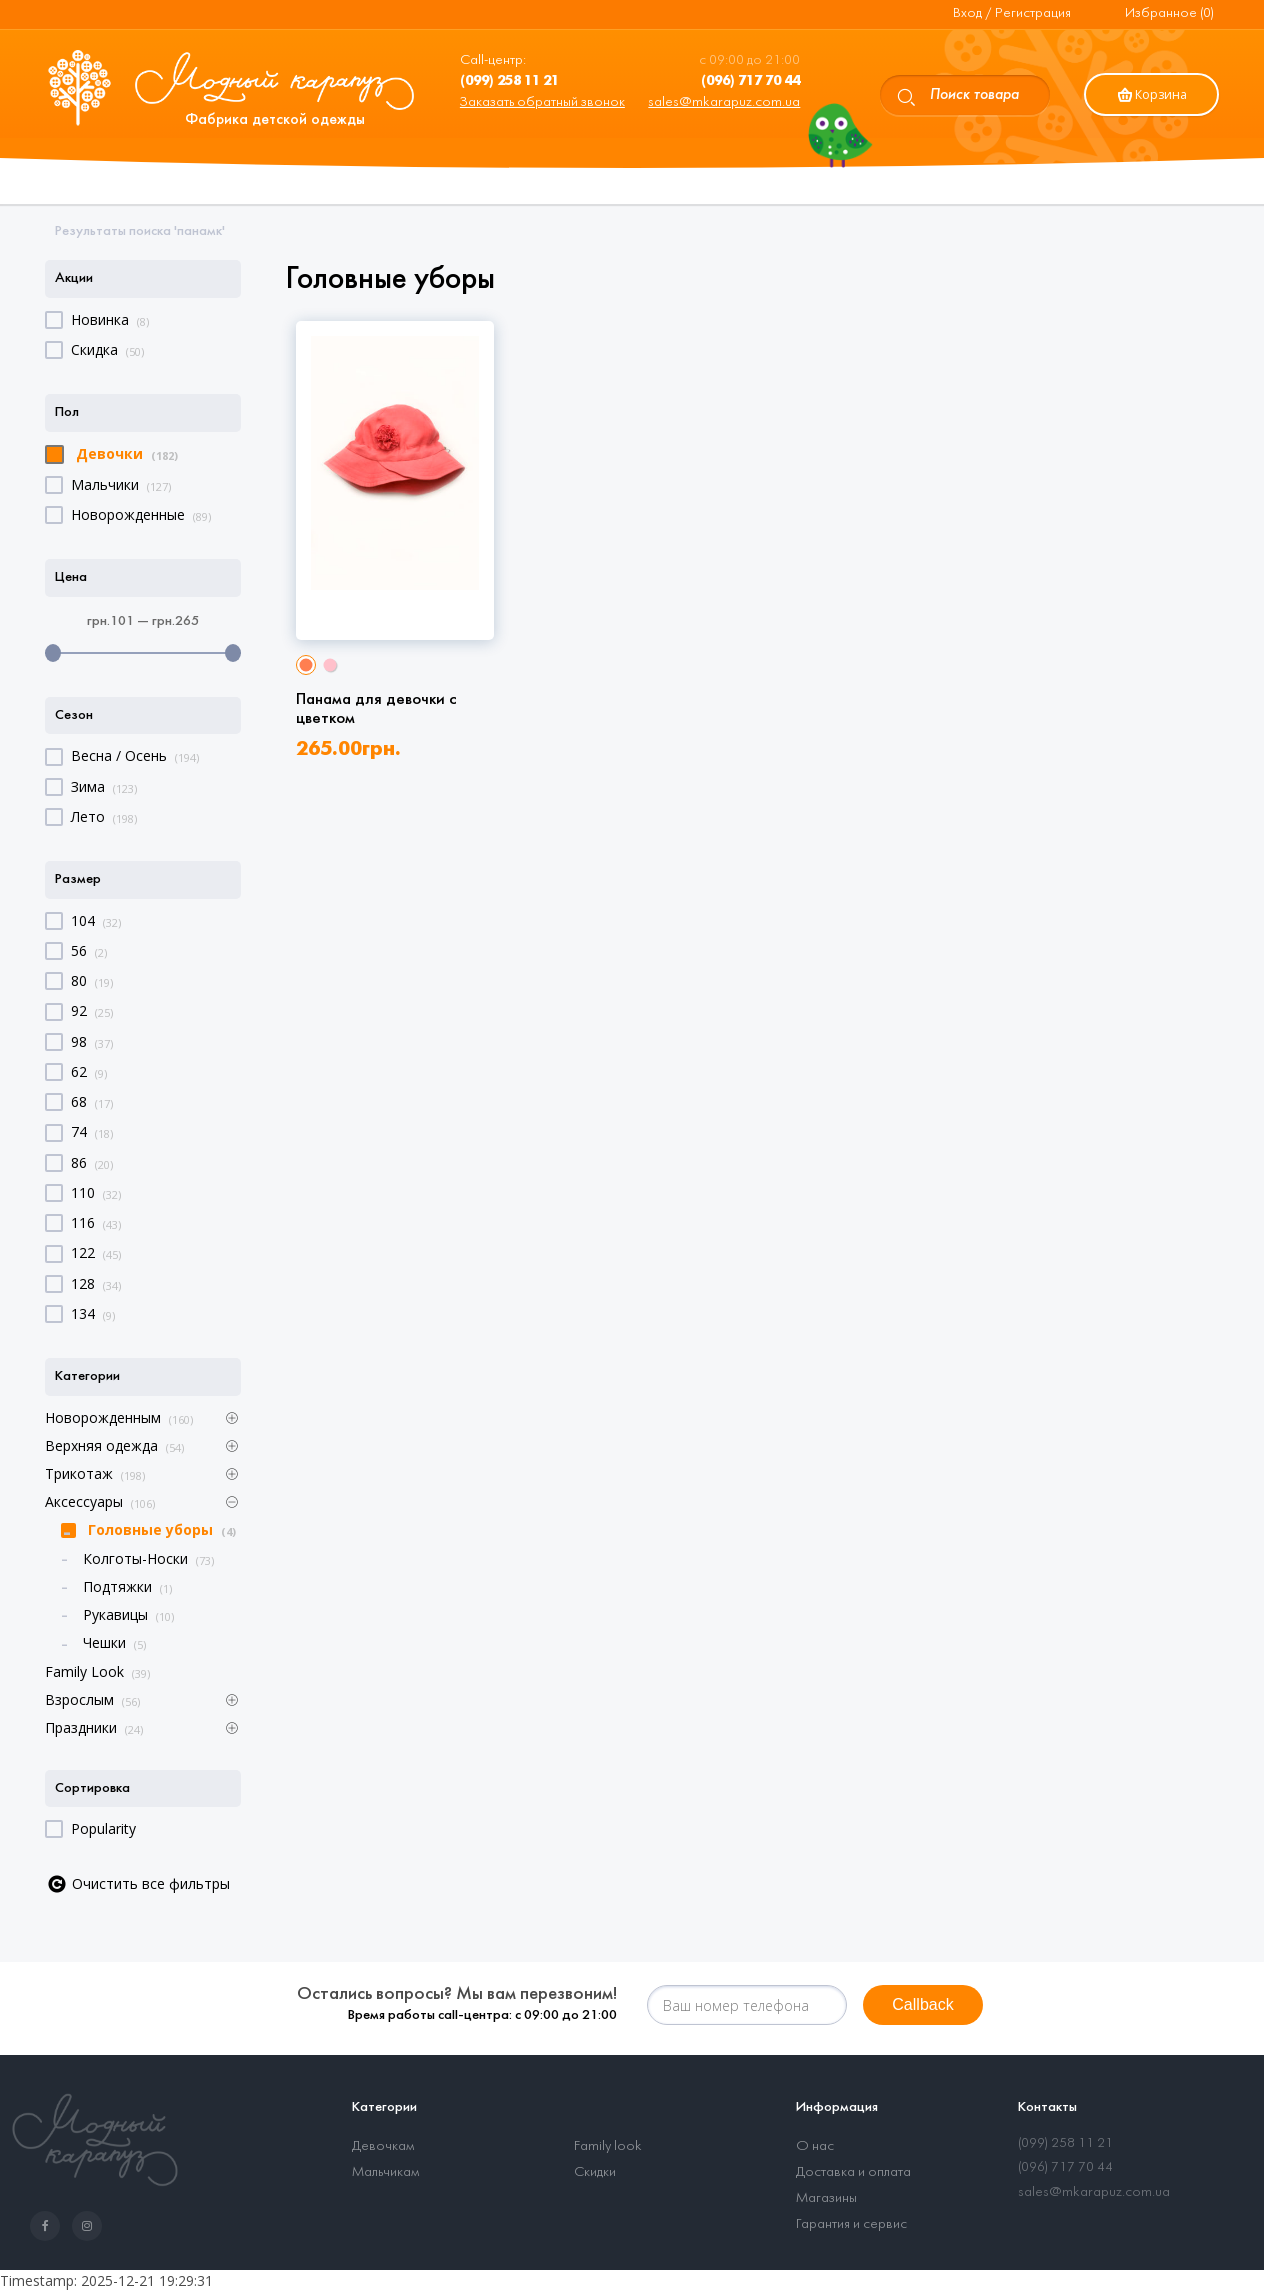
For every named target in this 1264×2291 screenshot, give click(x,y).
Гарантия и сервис (851, 2224)
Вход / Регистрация (1012, 13)
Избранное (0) (1169, 13)
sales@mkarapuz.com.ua (724, 102)
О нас (815, 2146)
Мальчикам (385, 2172)
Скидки (595, 2172)
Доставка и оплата (853, 2172)
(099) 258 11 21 (1065, 2143)
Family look (608, 2146)
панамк (199, 231)
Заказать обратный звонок (542, 102)
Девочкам (383, 2146)
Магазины (826, 2198)
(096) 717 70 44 (1065, 2167)
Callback (922, 2004)
